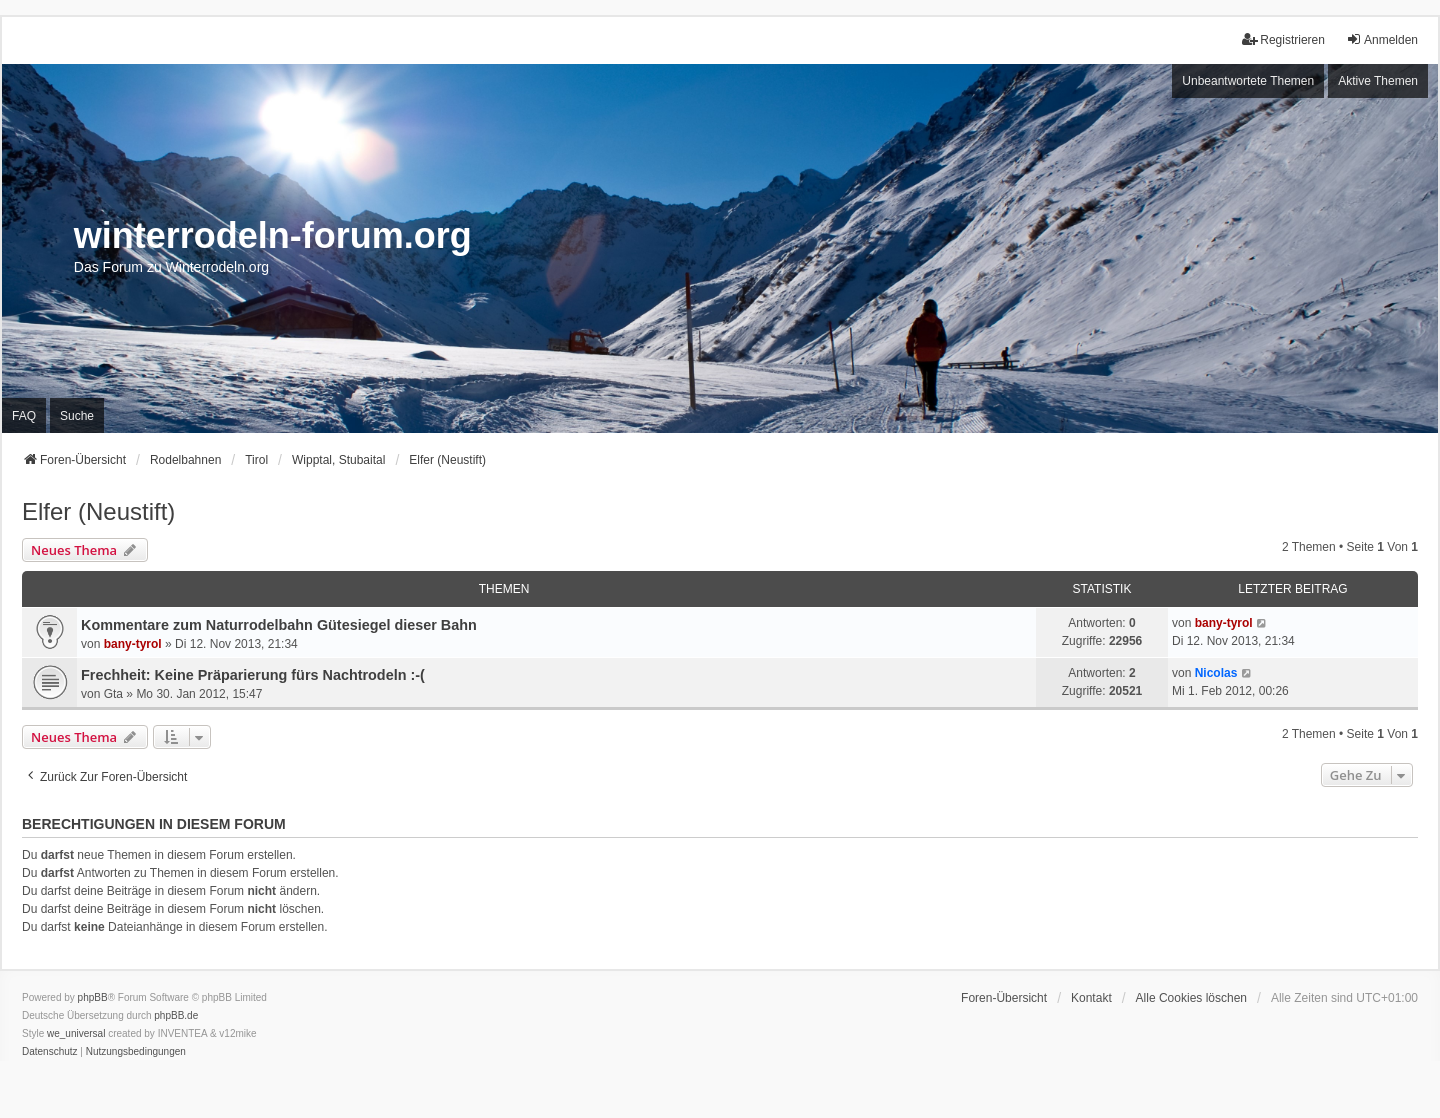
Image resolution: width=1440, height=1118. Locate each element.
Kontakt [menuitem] (1091, 998)
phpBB (93, 997)
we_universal (76, 1033)
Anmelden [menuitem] (1382, 39)
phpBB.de (176, 1015)
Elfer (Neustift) (98, 511)
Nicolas (1216, 673)
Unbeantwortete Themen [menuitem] (1248, 81)
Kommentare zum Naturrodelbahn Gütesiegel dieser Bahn (279, 625)
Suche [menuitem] (77, 416)
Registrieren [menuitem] (1283, 39)
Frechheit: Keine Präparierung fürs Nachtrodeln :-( (253, 675)
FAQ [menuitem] (24, 416)
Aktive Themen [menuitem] (1378, 81)
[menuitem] (50, 1052)
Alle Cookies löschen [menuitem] (1191, 998)
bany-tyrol (133, 644)
